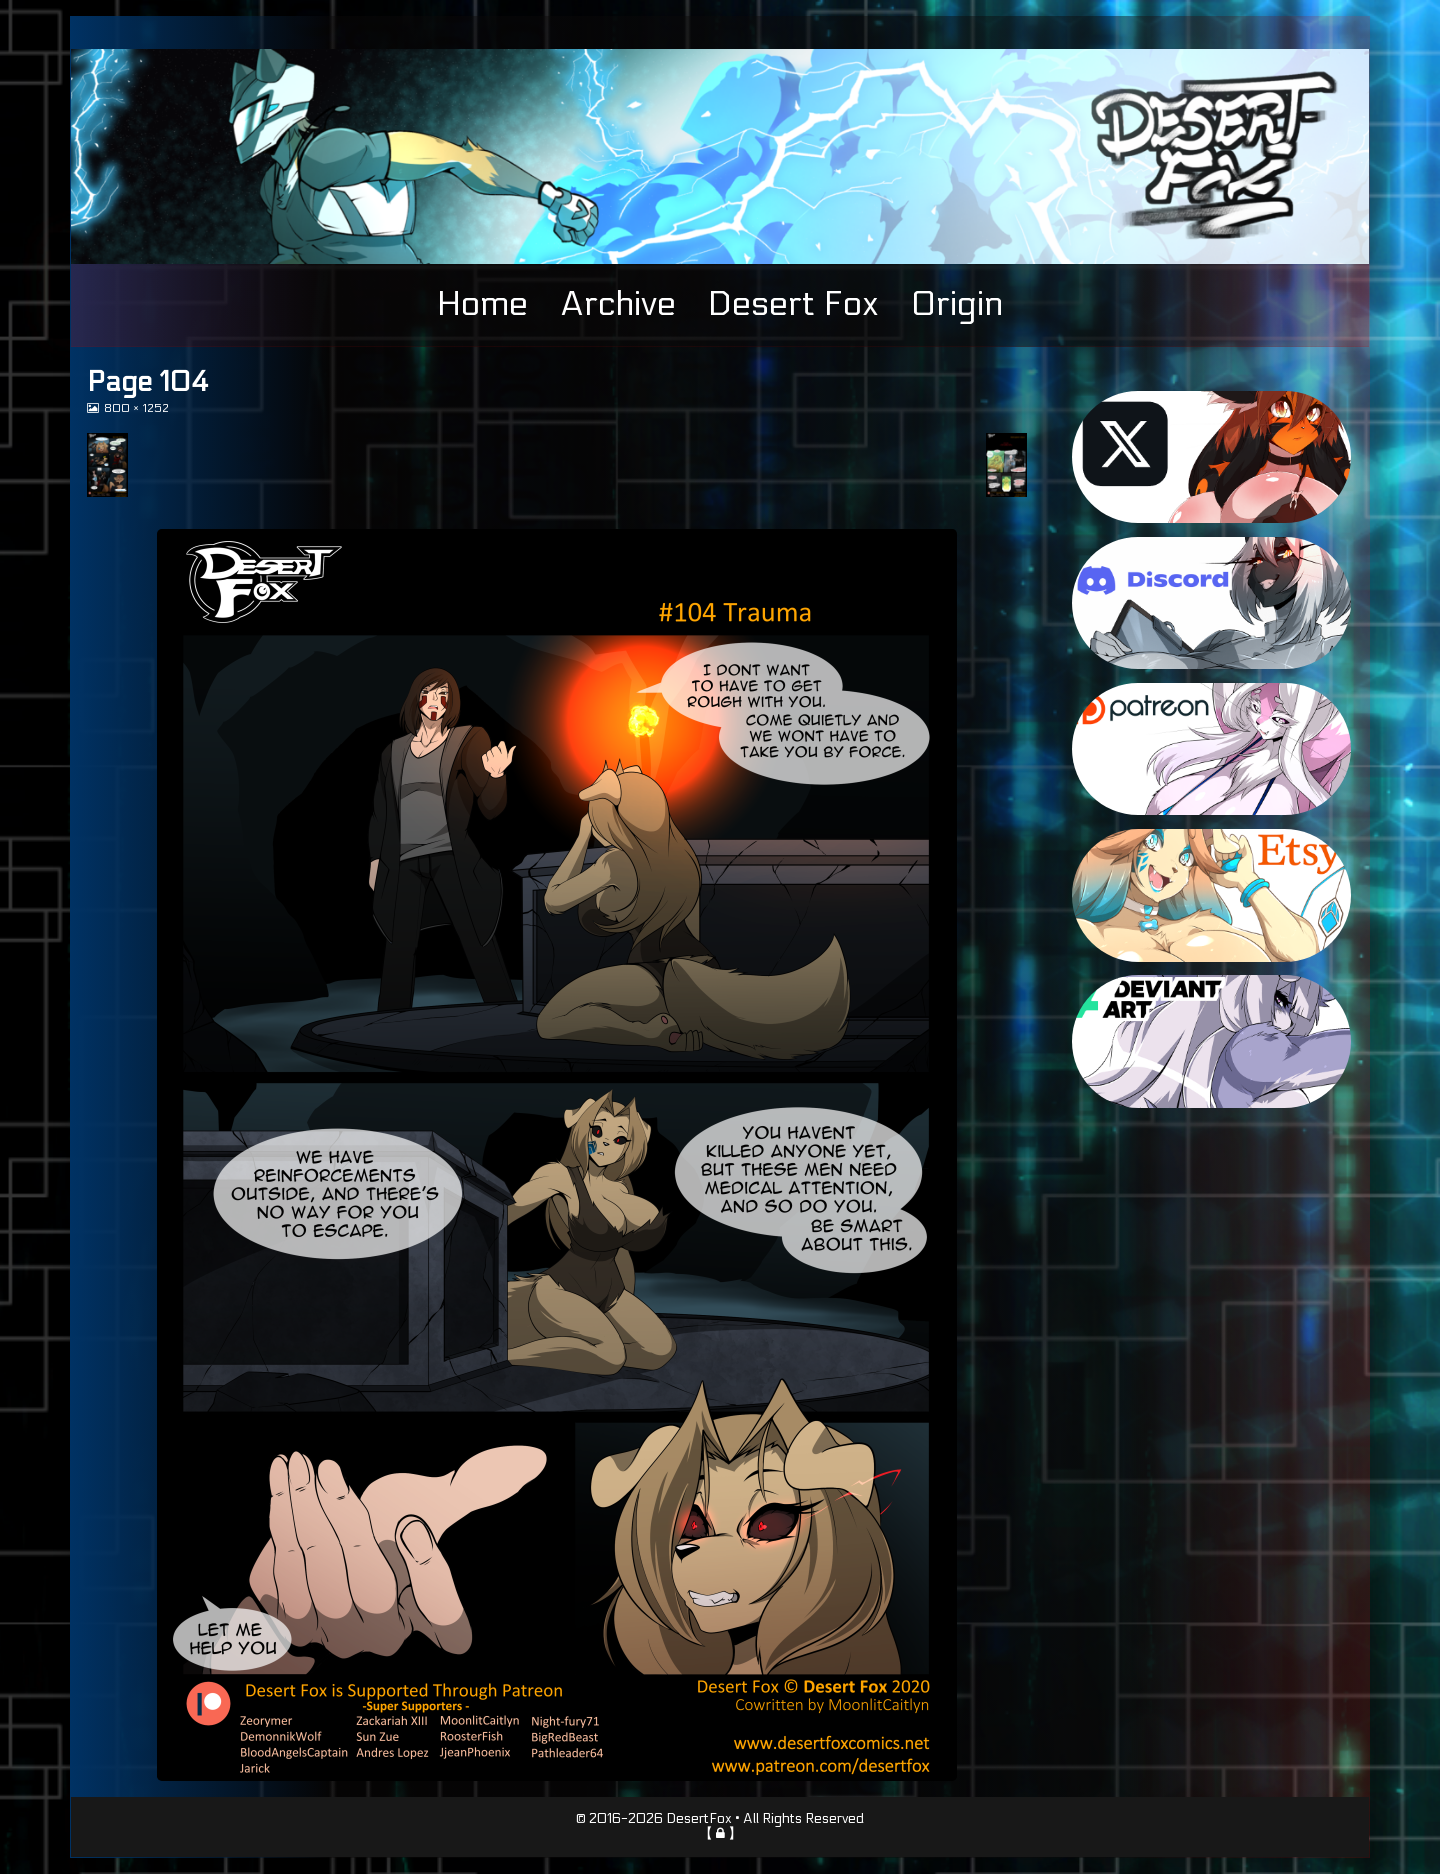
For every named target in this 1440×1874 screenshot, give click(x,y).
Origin (957, 304)
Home (482, 304)
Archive (618, 304)
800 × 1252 (136, 408)
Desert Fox (793, 304)
